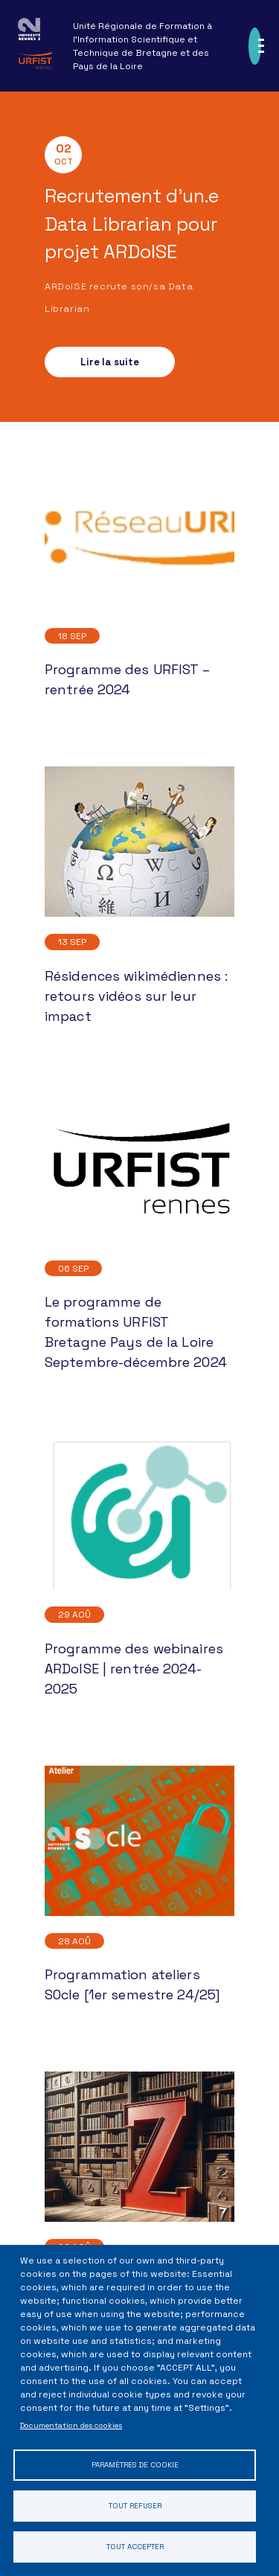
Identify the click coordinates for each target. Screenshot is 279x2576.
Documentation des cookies (71, 2425)
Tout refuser (135, 2506)
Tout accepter (135, 2546)
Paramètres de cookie (135, 2465)
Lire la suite (109, 362)
